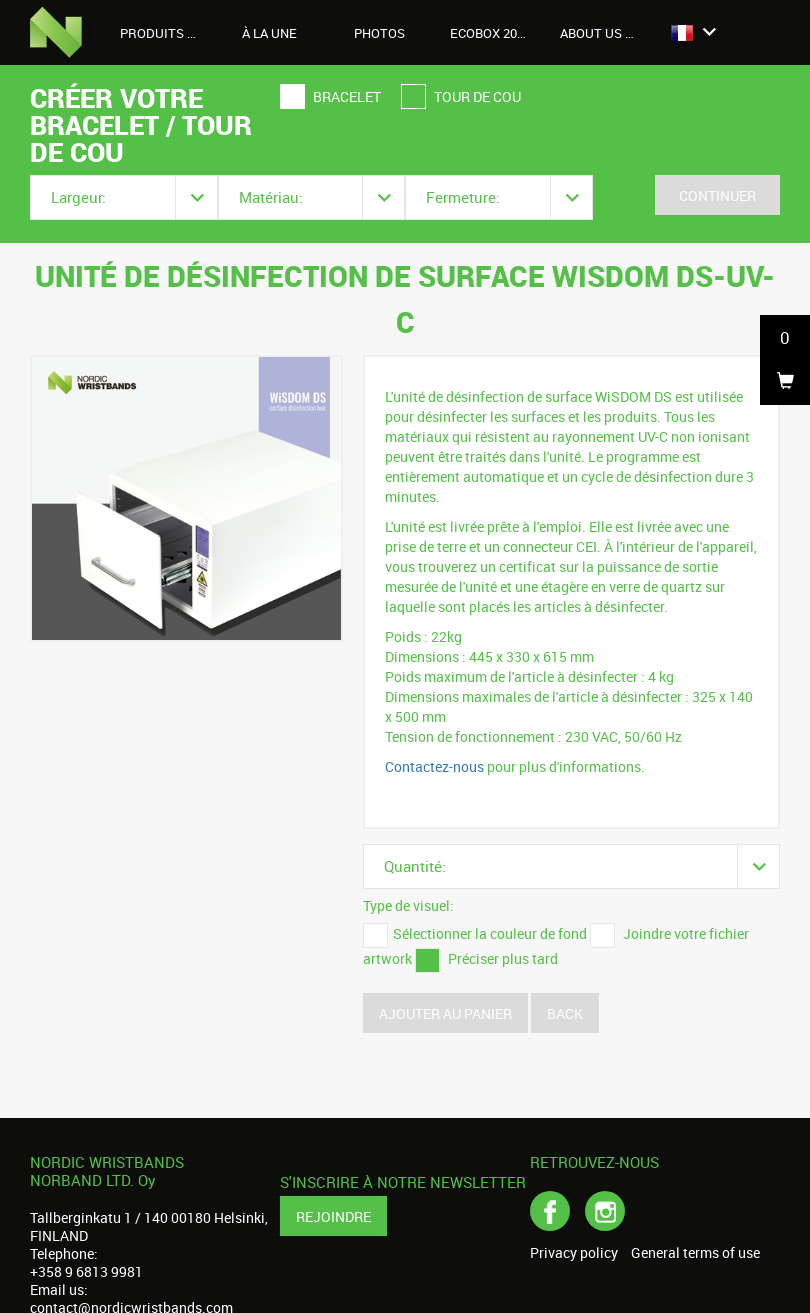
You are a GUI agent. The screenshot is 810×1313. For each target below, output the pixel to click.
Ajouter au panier (445, 1013)
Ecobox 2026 (490, 33)
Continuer (717, 195)
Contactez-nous (434, 766)
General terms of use (695, 1253)
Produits (163, 33)
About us (602, 33)
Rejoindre (333, 1216)
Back (565, 1013)
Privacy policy (574, 1253)
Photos (379, 33)
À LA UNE (269, 33)
